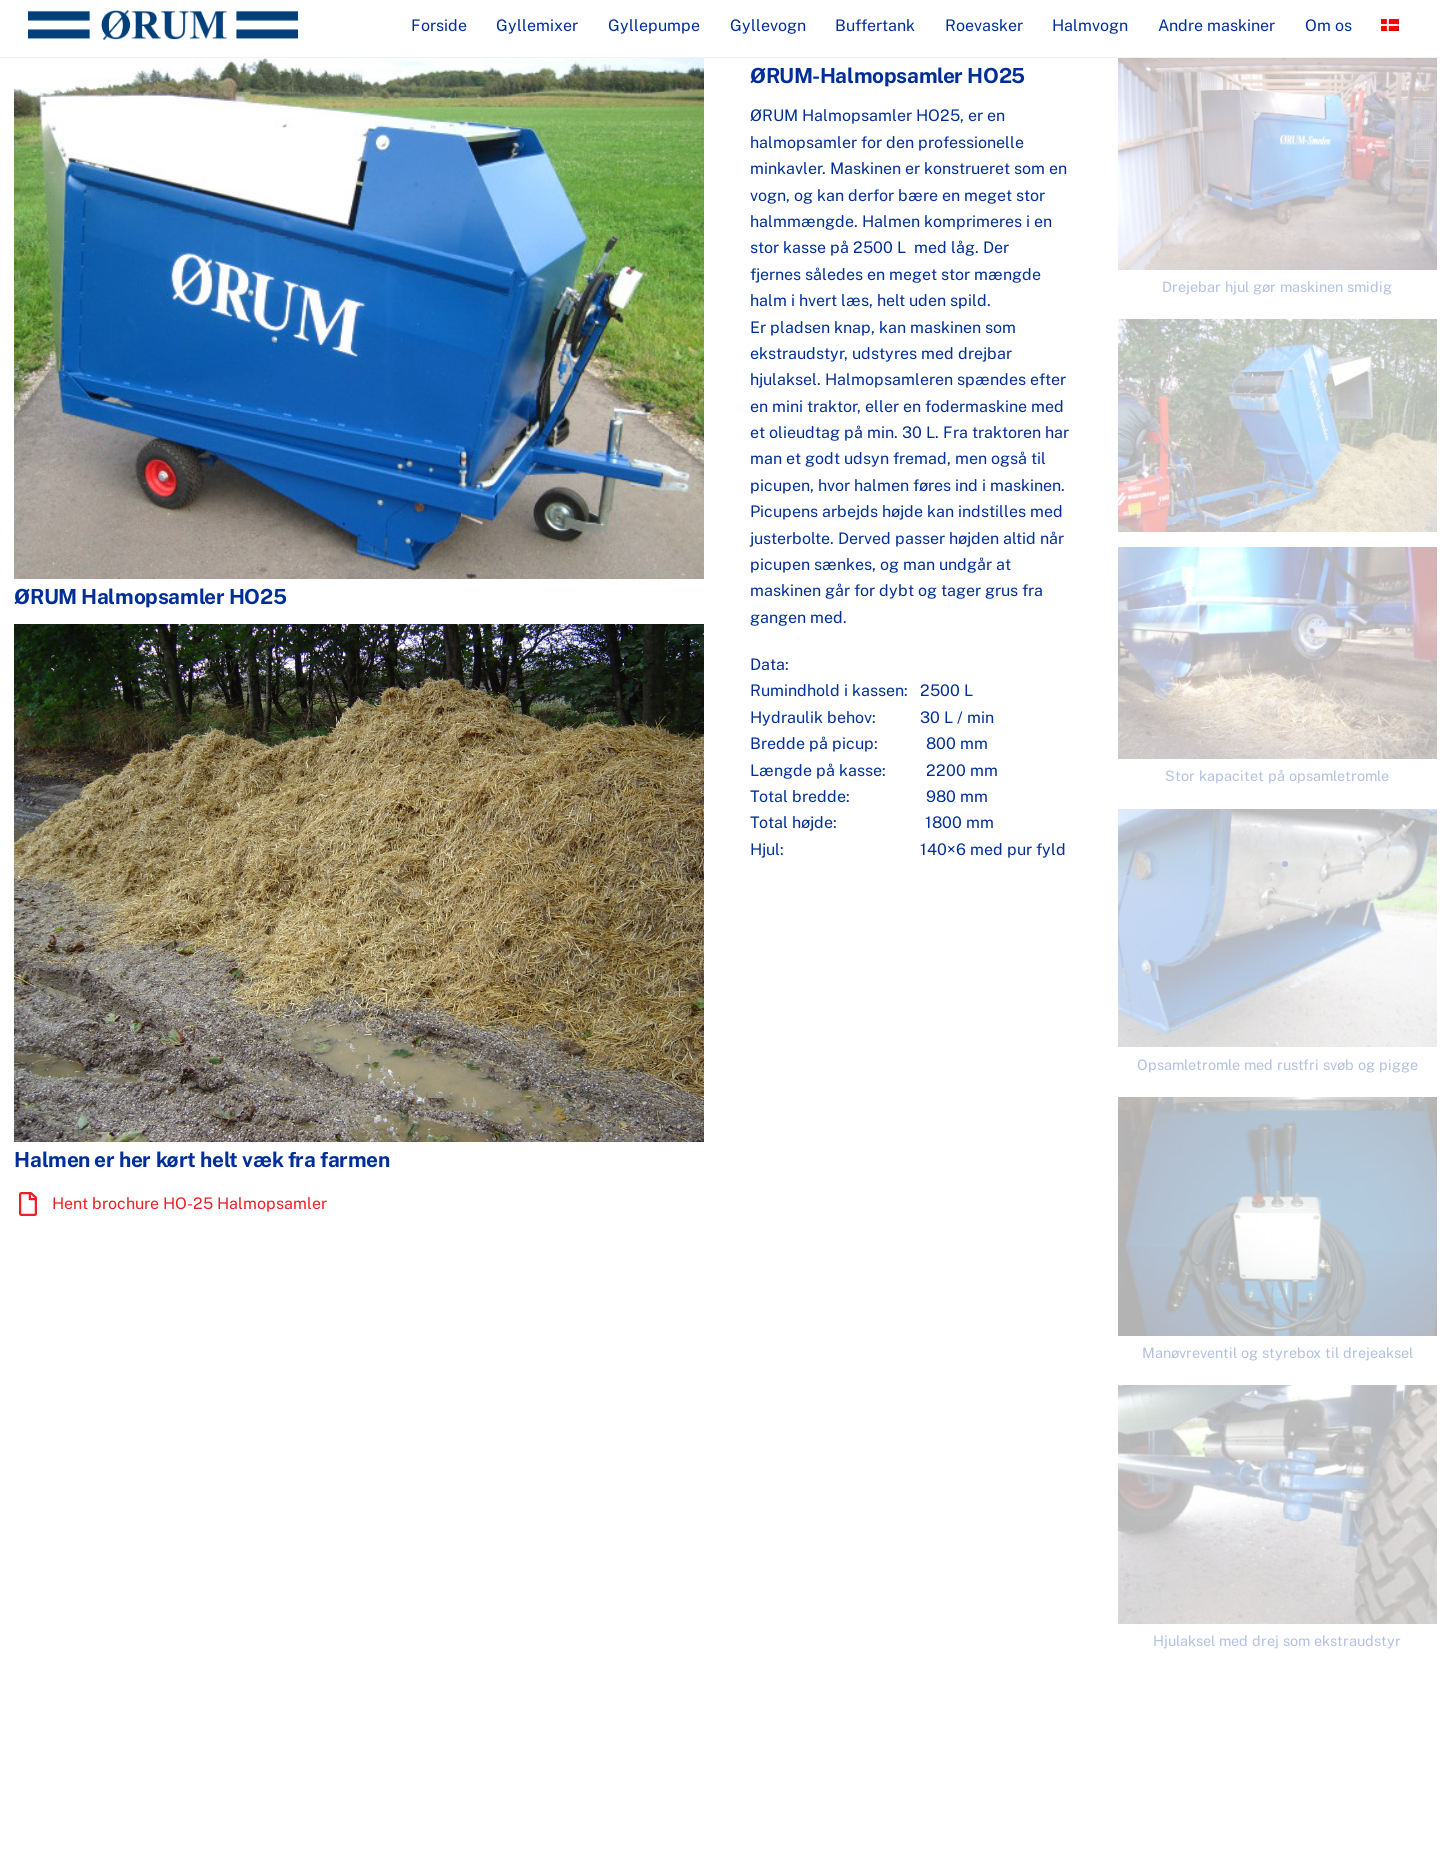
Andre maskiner (1216, 25)
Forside (439, 25)
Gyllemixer (537, 25)
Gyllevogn (768, 25)
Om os (1328, 25)
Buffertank (875, 25)
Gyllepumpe (654, 25)
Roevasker (984, 25)
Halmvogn (1090, 25)
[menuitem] (1390, 26)
